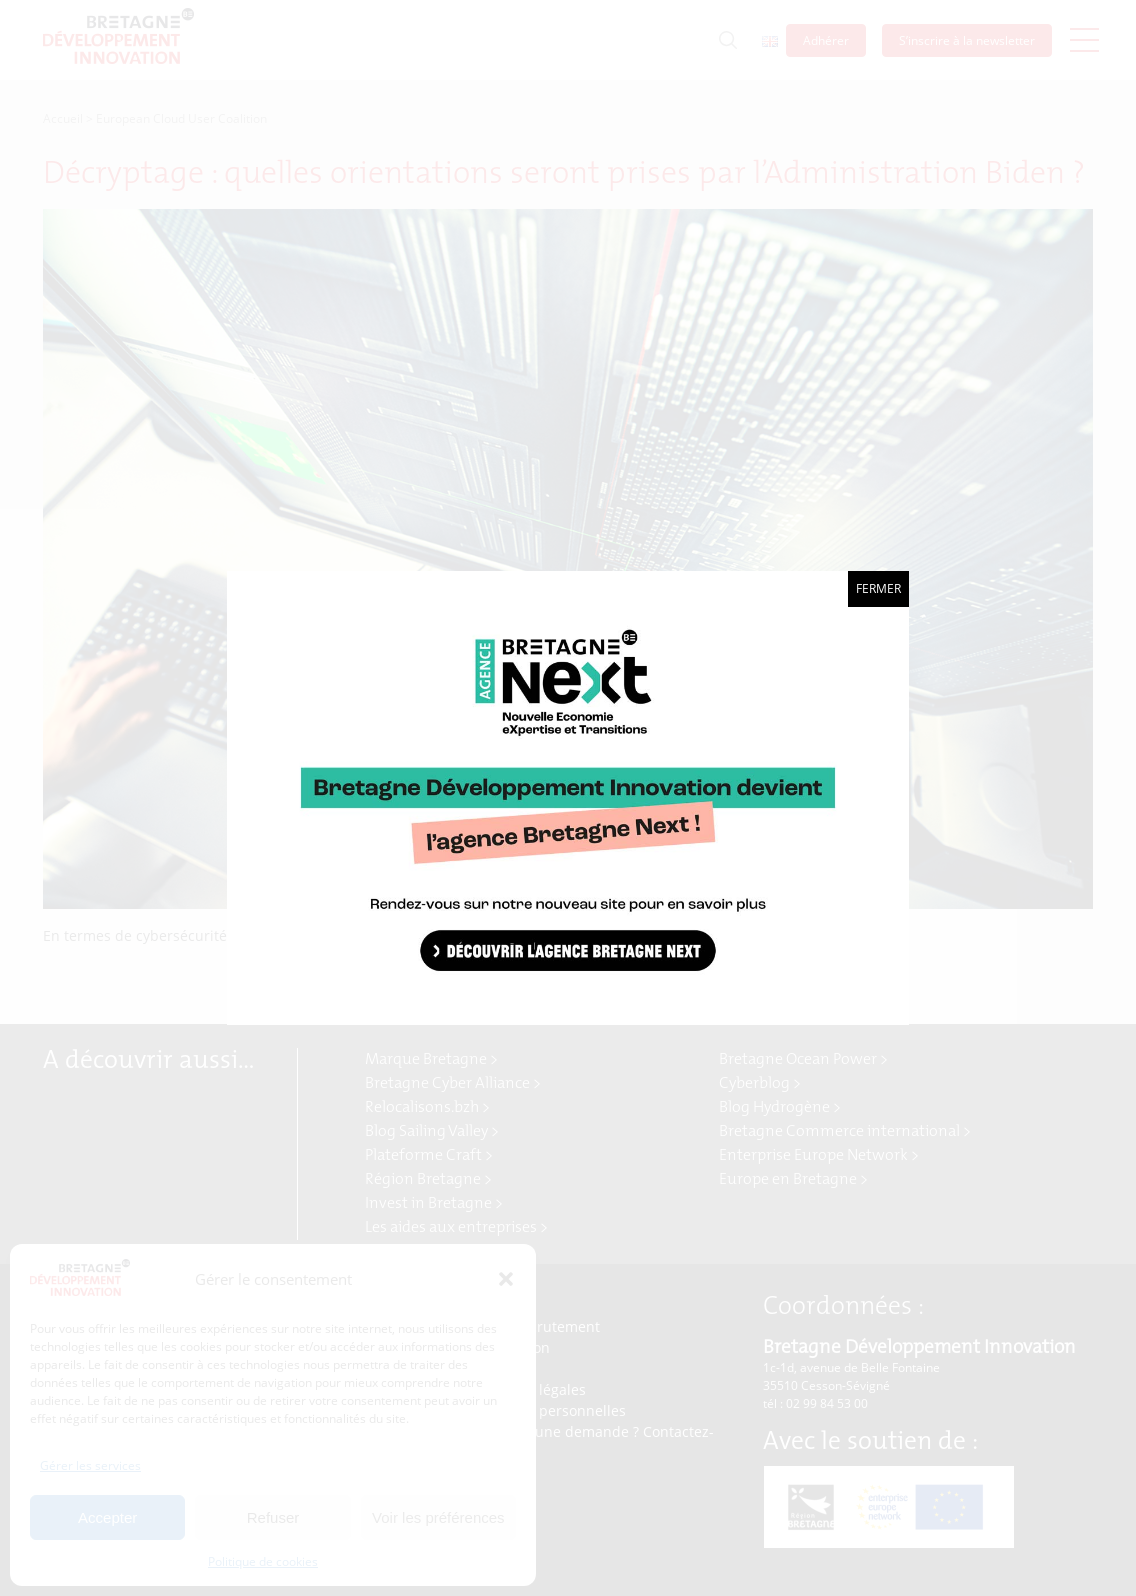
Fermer (878, 588)
